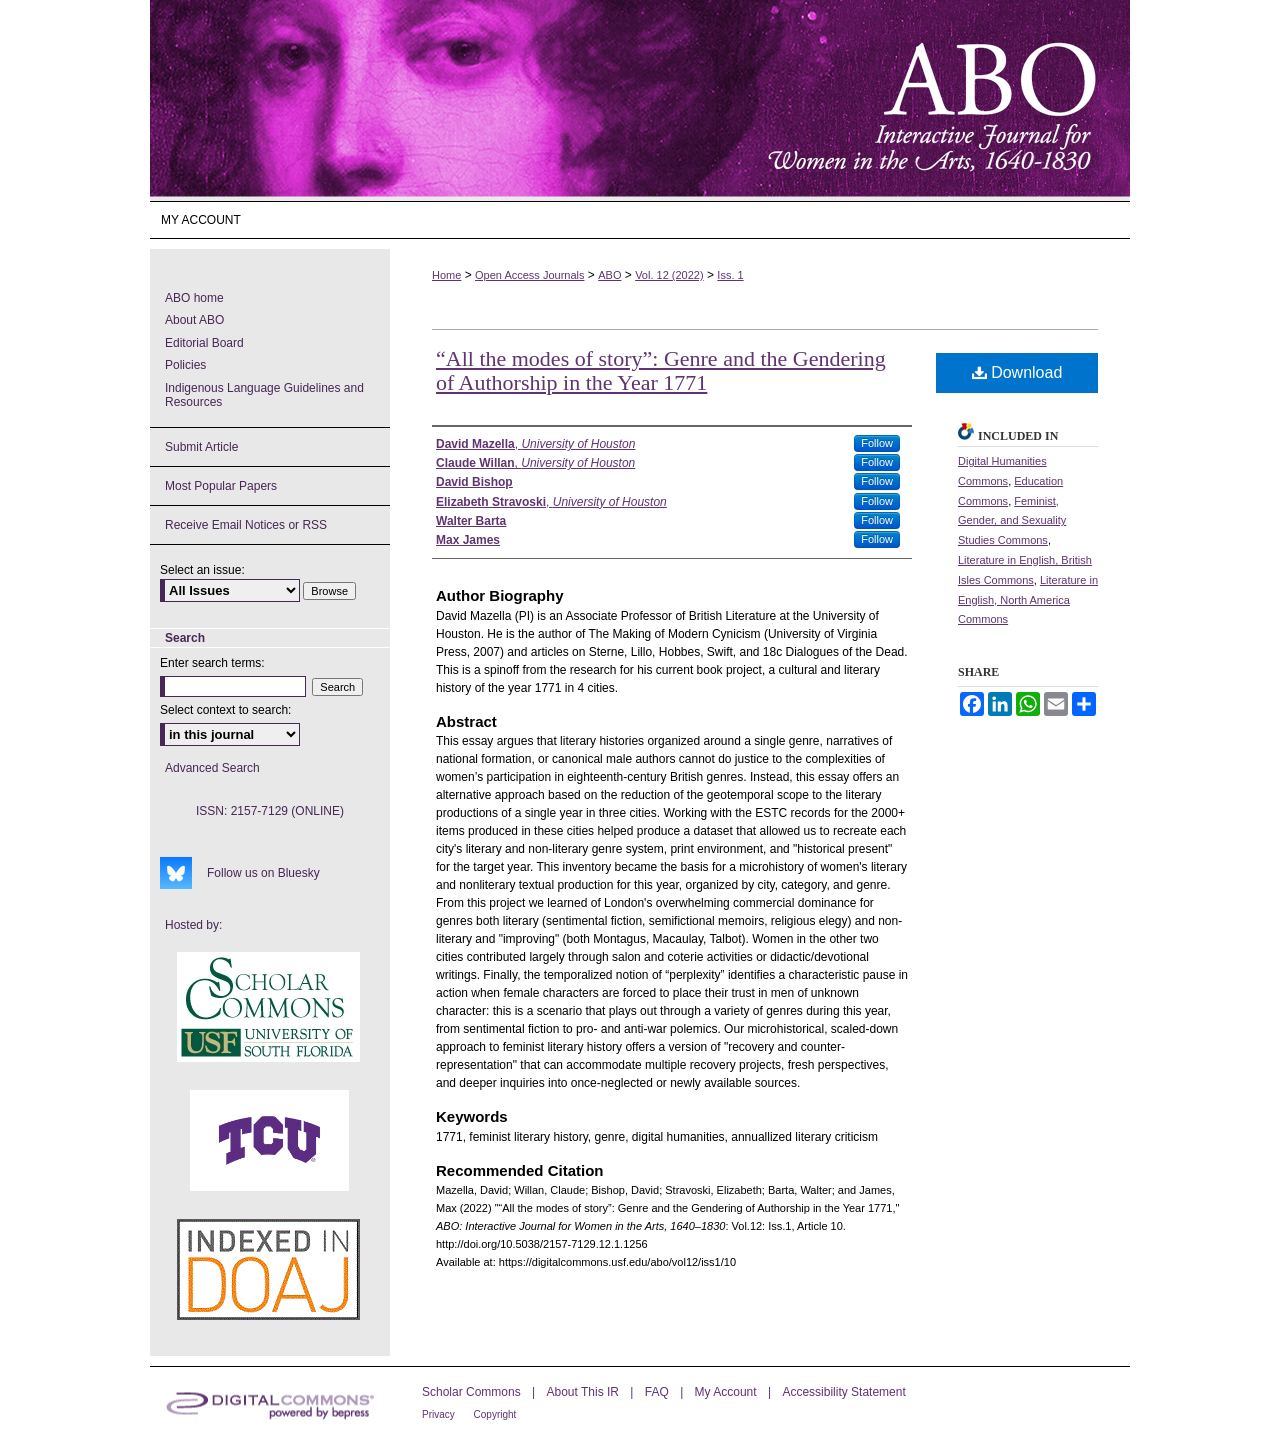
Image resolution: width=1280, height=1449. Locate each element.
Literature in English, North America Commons (1028, 600)
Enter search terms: (212, 663)
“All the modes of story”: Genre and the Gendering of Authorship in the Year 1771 (661, 370)
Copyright (495, 1414)
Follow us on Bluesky (263, 873)
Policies (185, 365)
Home (446, 275)
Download (1017, 372)
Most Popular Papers (221, 486)
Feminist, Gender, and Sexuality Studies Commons (1012, 521)
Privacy (440, 1414)
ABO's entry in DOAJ (268, 1269)
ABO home (194, 298)
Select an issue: (202, 570)
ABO (609, 275)
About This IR (585, 1392)
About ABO (194, 320)
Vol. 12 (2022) (669, 275)
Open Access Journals (529, 275)
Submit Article (201, 447)
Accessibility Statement (843, 1392)
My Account (727, 1392)
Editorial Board (204, 343)
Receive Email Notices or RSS (246, 525)
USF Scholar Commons (268, 1007)
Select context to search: (225, 710)
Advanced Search (212, 768)
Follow (877, 443)
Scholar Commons (473, 1392)
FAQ (658, 1392)
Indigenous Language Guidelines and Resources (264, 395)
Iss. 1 (730, 275)
